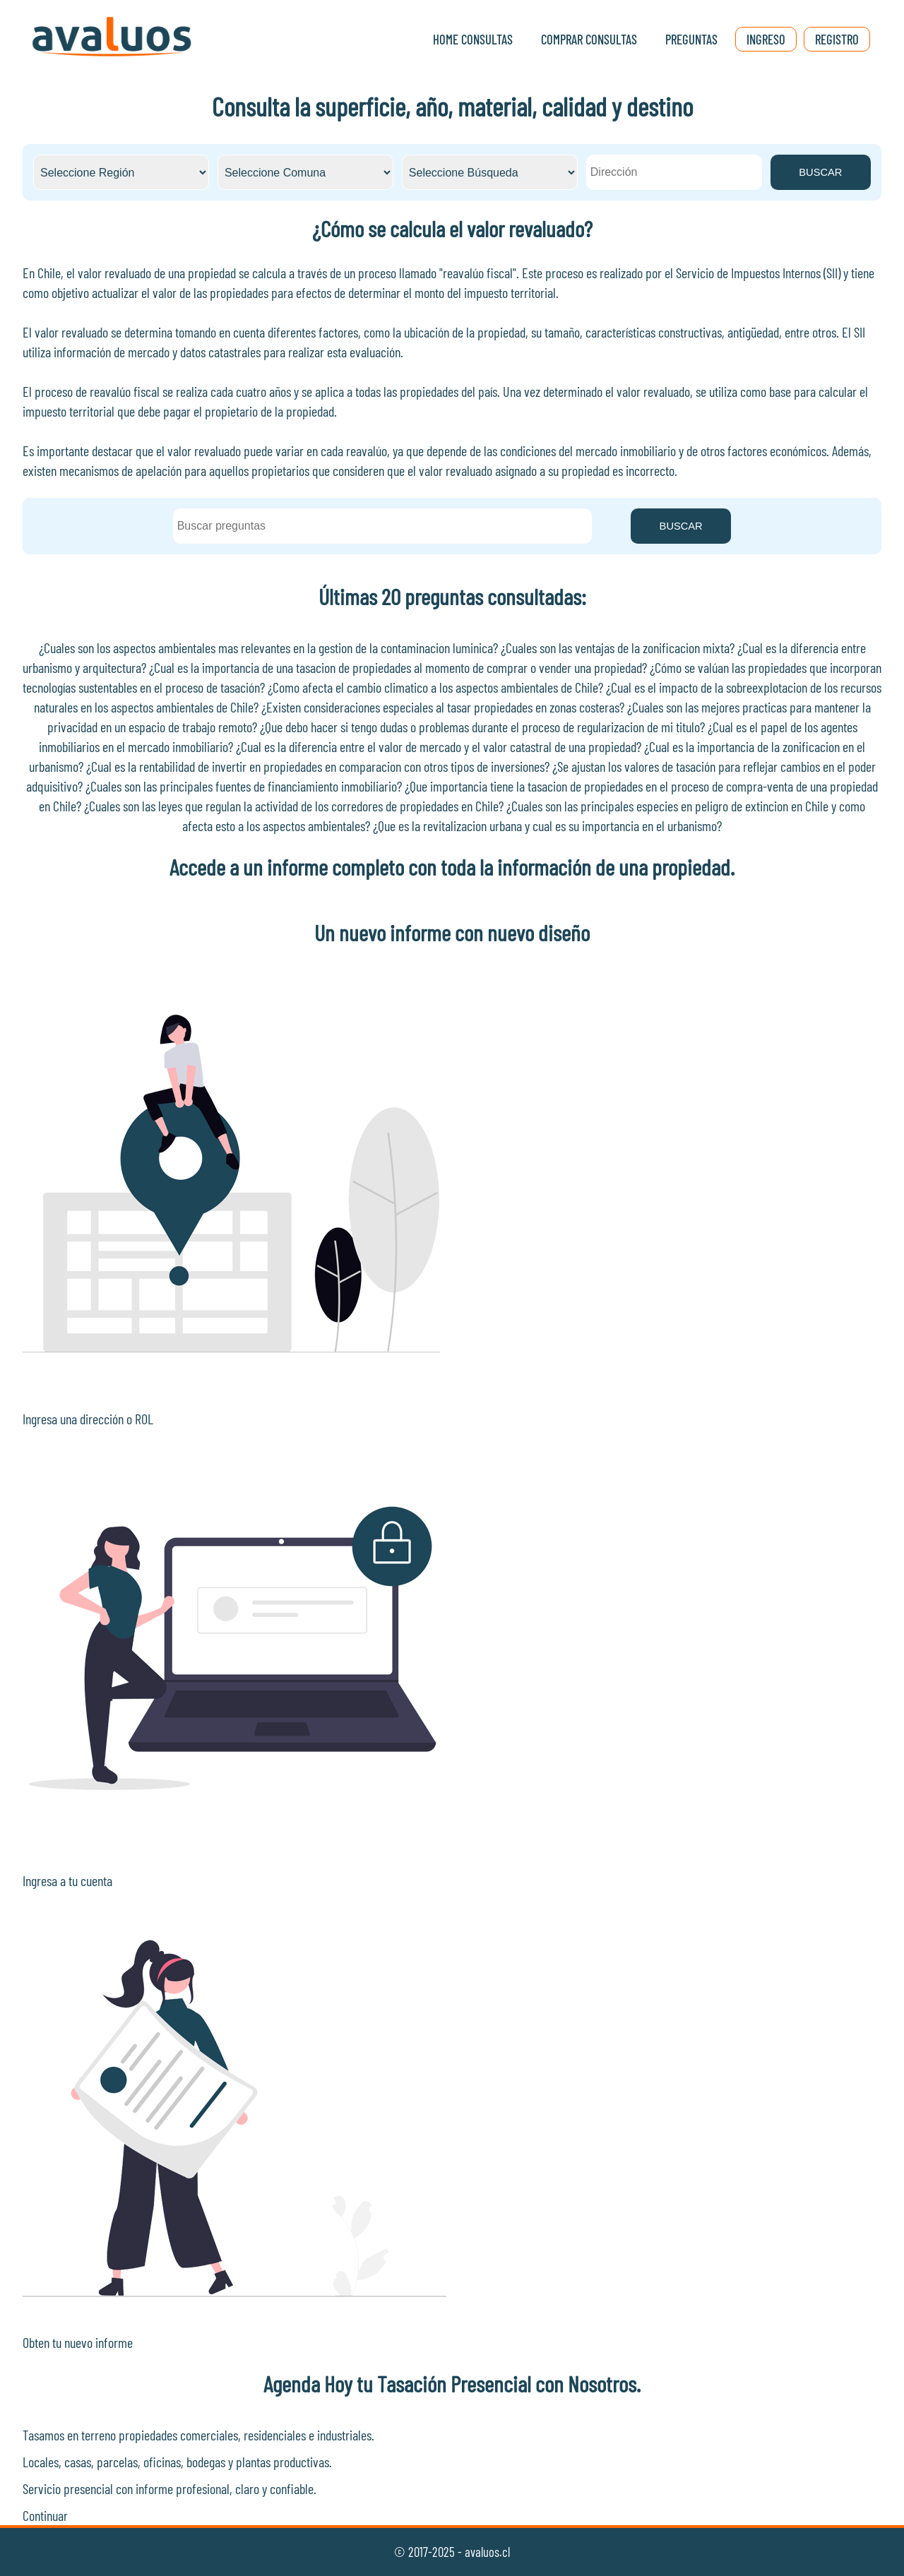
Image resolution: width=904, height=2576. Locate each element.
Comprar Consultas (589, 39)
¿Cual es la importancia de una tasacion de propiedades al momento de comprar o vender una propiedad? (398, 667)
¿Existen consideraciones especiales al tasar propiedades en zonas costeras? (442, 706)
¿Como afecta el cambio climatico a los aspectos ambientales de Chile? (435, 687)
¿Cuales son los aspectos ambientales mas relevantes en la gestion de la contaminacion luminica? (268, 647)
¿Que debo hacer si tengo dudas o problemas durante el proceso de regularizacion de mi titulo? (482, 726)
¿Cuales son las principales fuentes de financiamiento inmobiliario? (243, 785)
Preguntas (691, 39)
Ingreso (766, 39)
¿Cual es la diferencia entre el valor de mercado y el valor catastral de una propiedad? (438, 746)
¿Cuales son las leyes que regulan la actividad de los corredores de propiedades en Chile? (294, 805)
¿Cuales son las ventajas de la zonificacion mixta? (617, 647)
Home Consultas (473, 39)
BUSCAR (820, 172)
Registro (837, 39)
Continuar (45, 2515)
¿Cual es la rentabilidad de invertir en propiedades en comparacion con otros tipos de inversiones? (317, 766)
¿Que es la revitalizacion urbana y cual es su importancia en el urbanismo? (547, 825)
